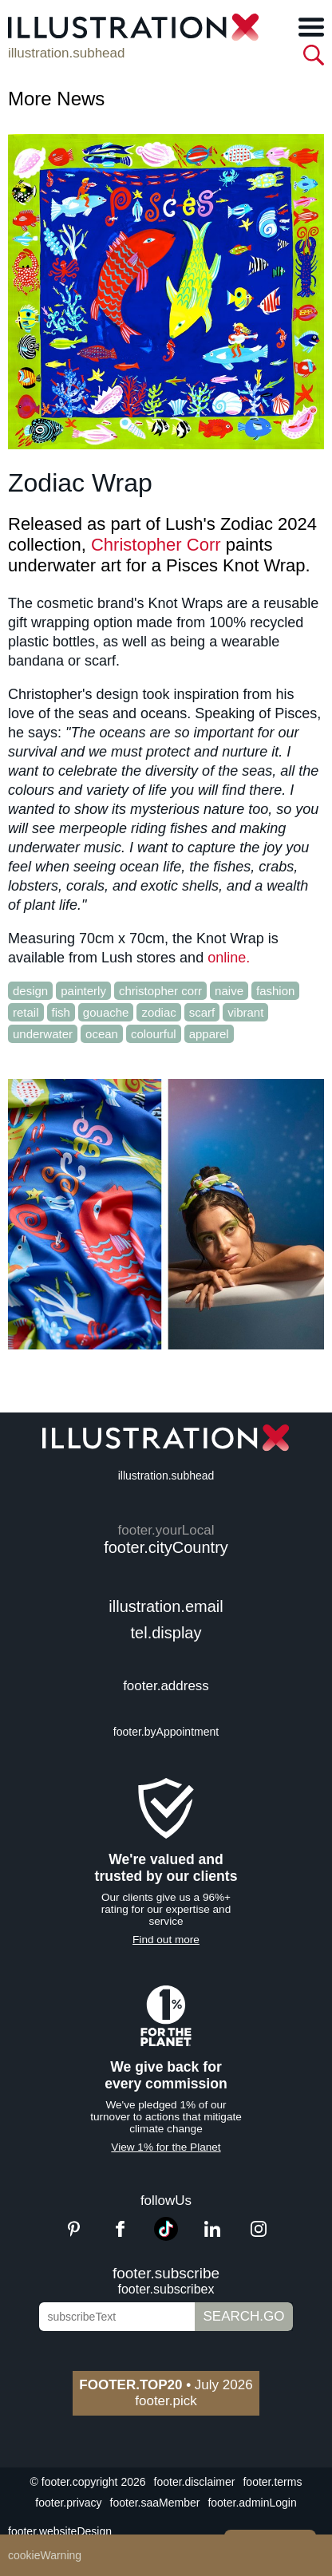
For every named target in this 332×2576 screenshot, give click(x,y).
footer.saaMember (155, 2502)
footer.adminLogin (252, 2502)
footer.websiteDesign (60, 2531)
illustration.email (166, 1606)
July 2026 (165, 2384)
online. (229, 958)
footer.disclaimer (194, 2481)
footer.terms (272, 2481)
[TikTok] (166, 2236)
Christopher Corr (156, 545)
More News (56, 98)
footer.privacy (68, 2502)
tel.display (166, 1633)
